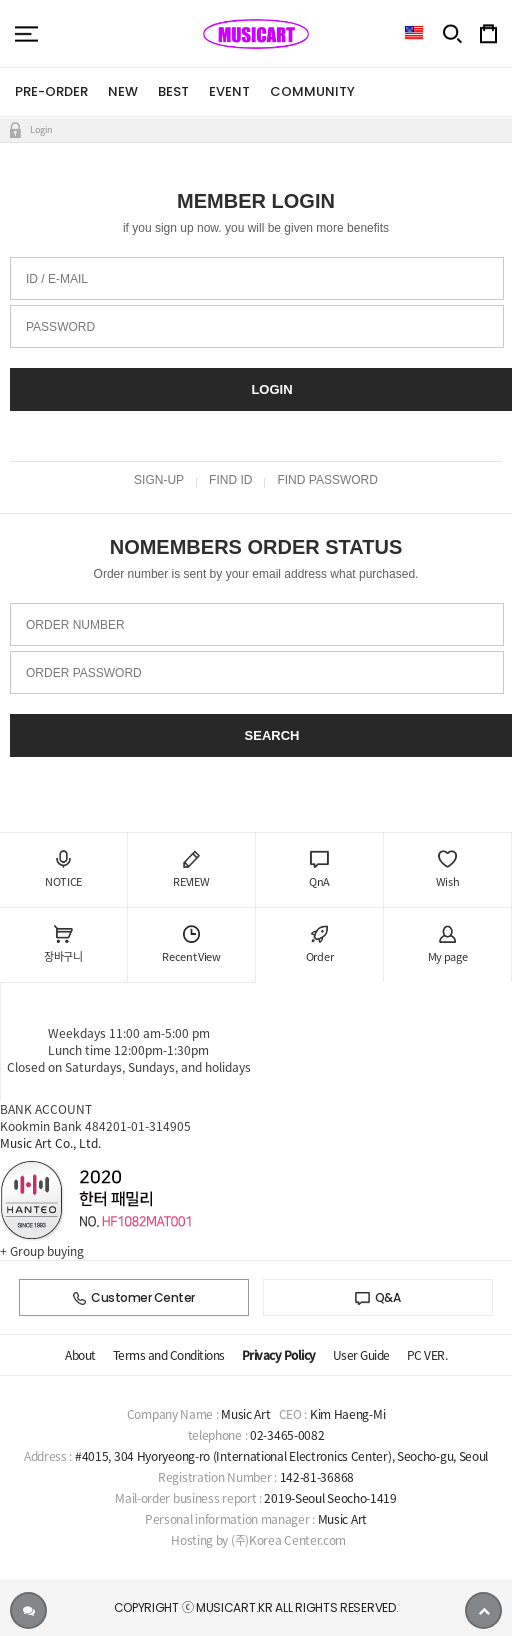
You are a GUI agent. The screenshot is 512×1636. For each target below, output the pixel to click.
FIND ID (230, 480)
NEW (123, 91)
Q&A (377, 1297)
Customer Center (134, 1297)
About (80, 1355)
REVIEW (191, 870)
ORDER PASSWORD (84, 673)
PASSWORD (60, 327)
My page (447, 945)
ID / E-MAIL (57, 279)
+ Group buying (42, 1251)
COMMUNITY (312, 91)
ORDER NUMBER (75, 625)
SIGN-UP (159, 480)
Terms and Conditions (169, 1355)
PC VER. (427, 1355)
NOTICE (63, 870)
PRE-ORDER (51, 91)
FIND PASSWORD (327, 480)
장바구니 (63, 945)
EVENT (229, 91)
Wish (447, 870)
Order (319, 945)
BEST (173, 91)
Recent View (191, 945)
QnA (319, 870)
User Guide (361, 1355)
